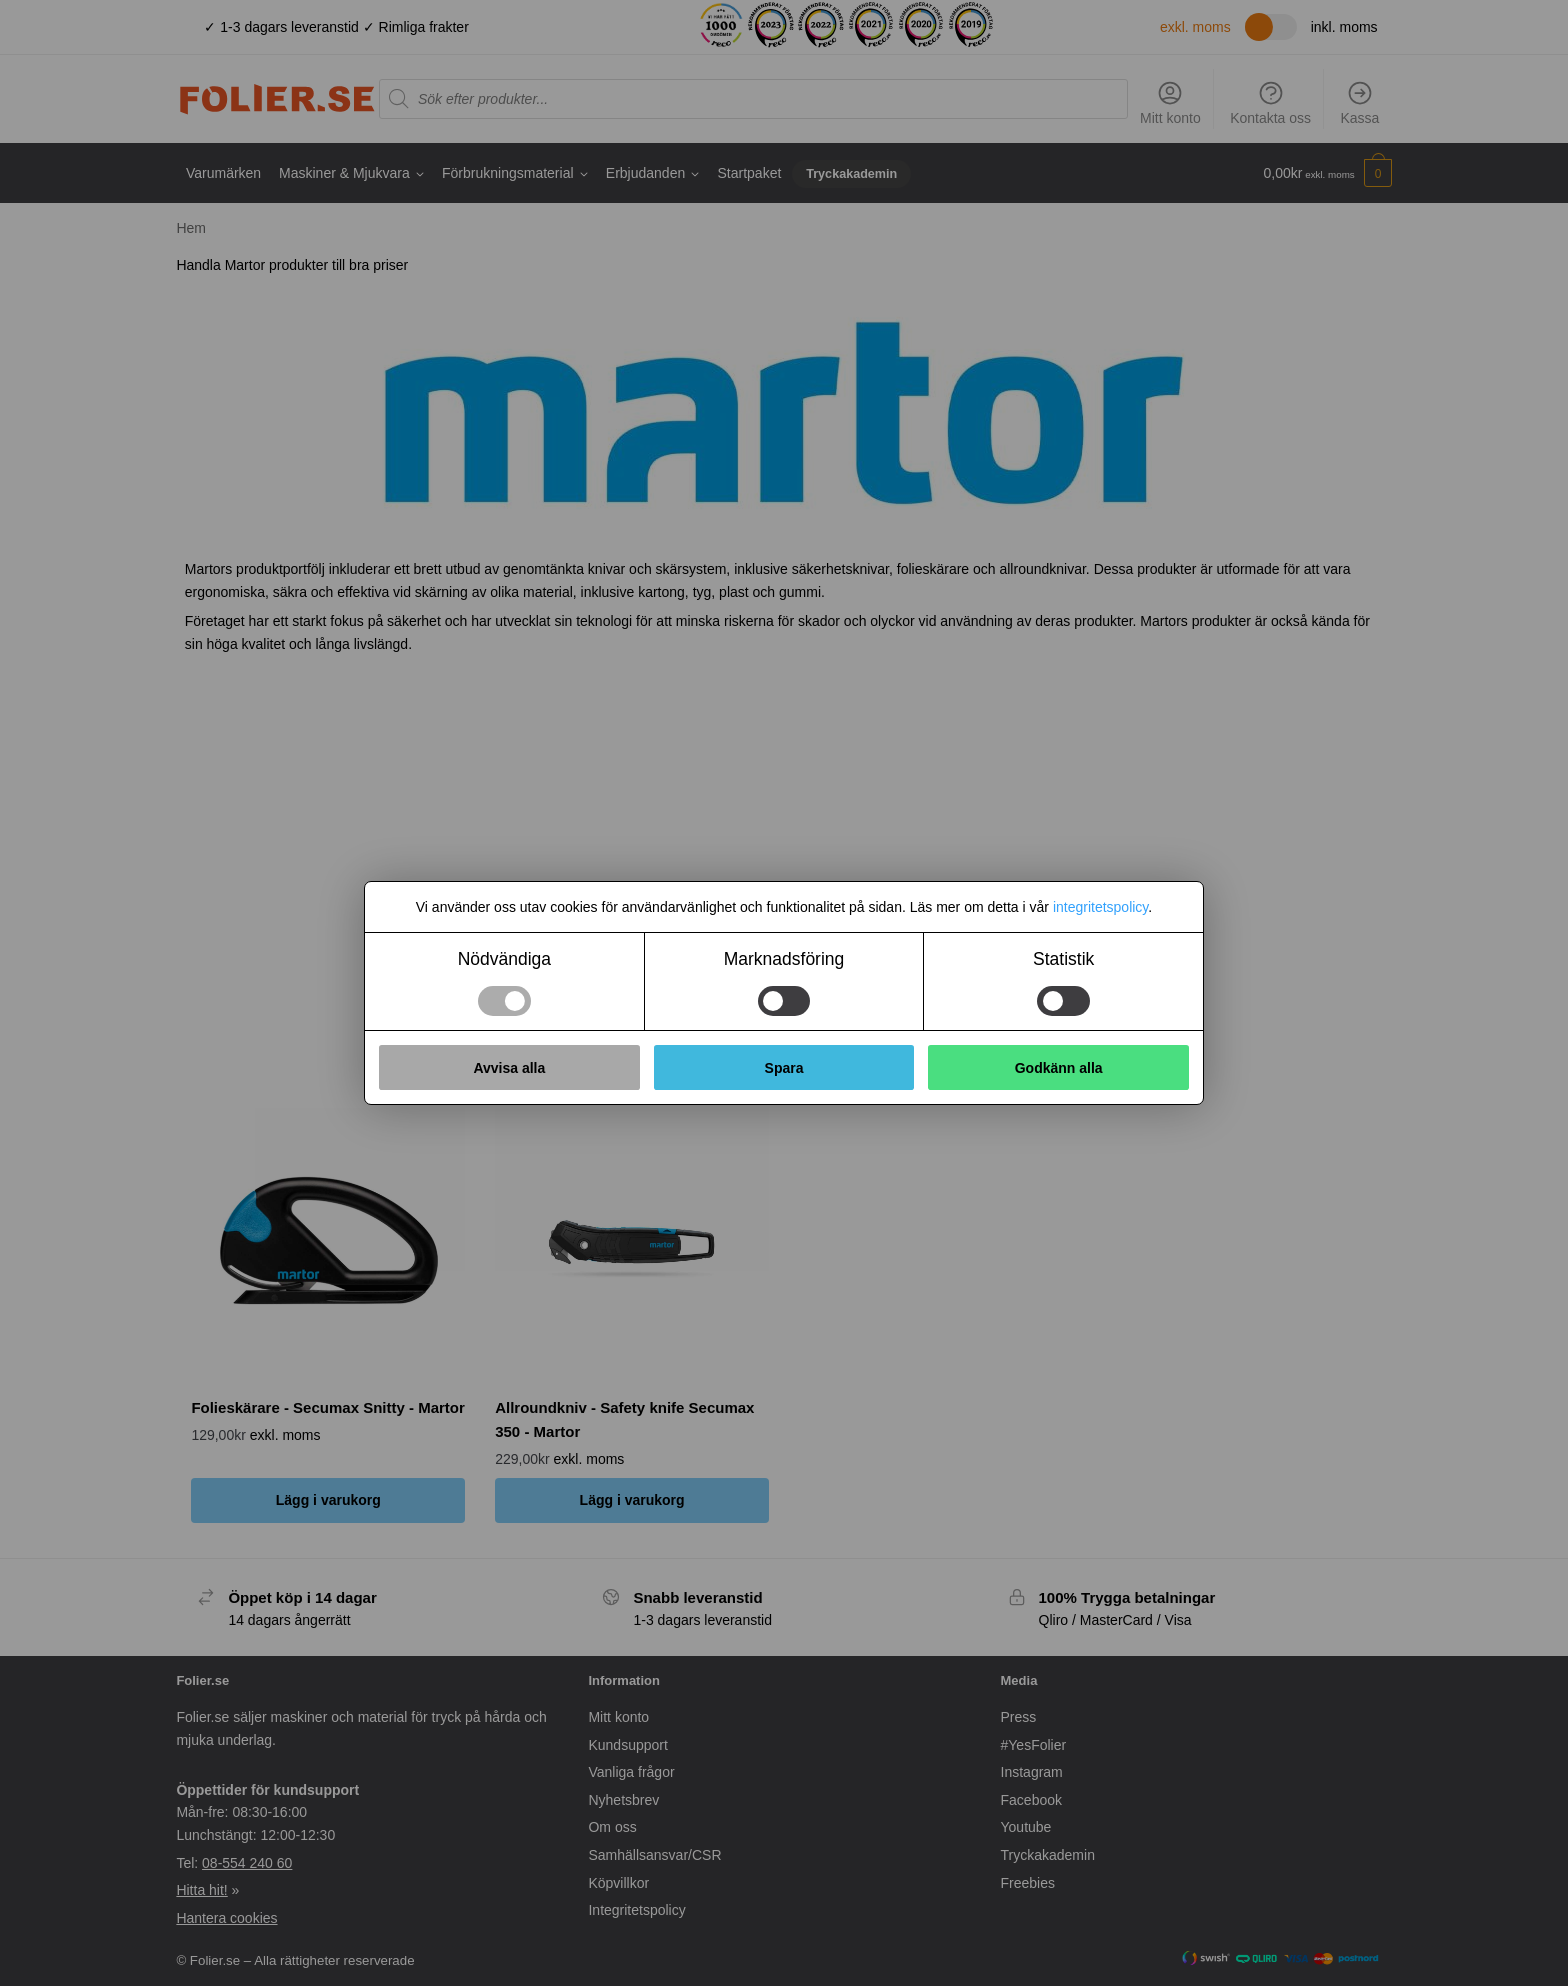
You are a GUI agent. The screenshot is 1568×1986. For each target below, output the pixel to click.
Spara (784, 1068)
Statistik (1063, 959)
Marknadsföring (784, 959)
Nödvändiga (504, 959)
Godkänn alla (1059, 1068)
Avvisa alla (509, 1068)
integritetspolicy (1100, 907)
